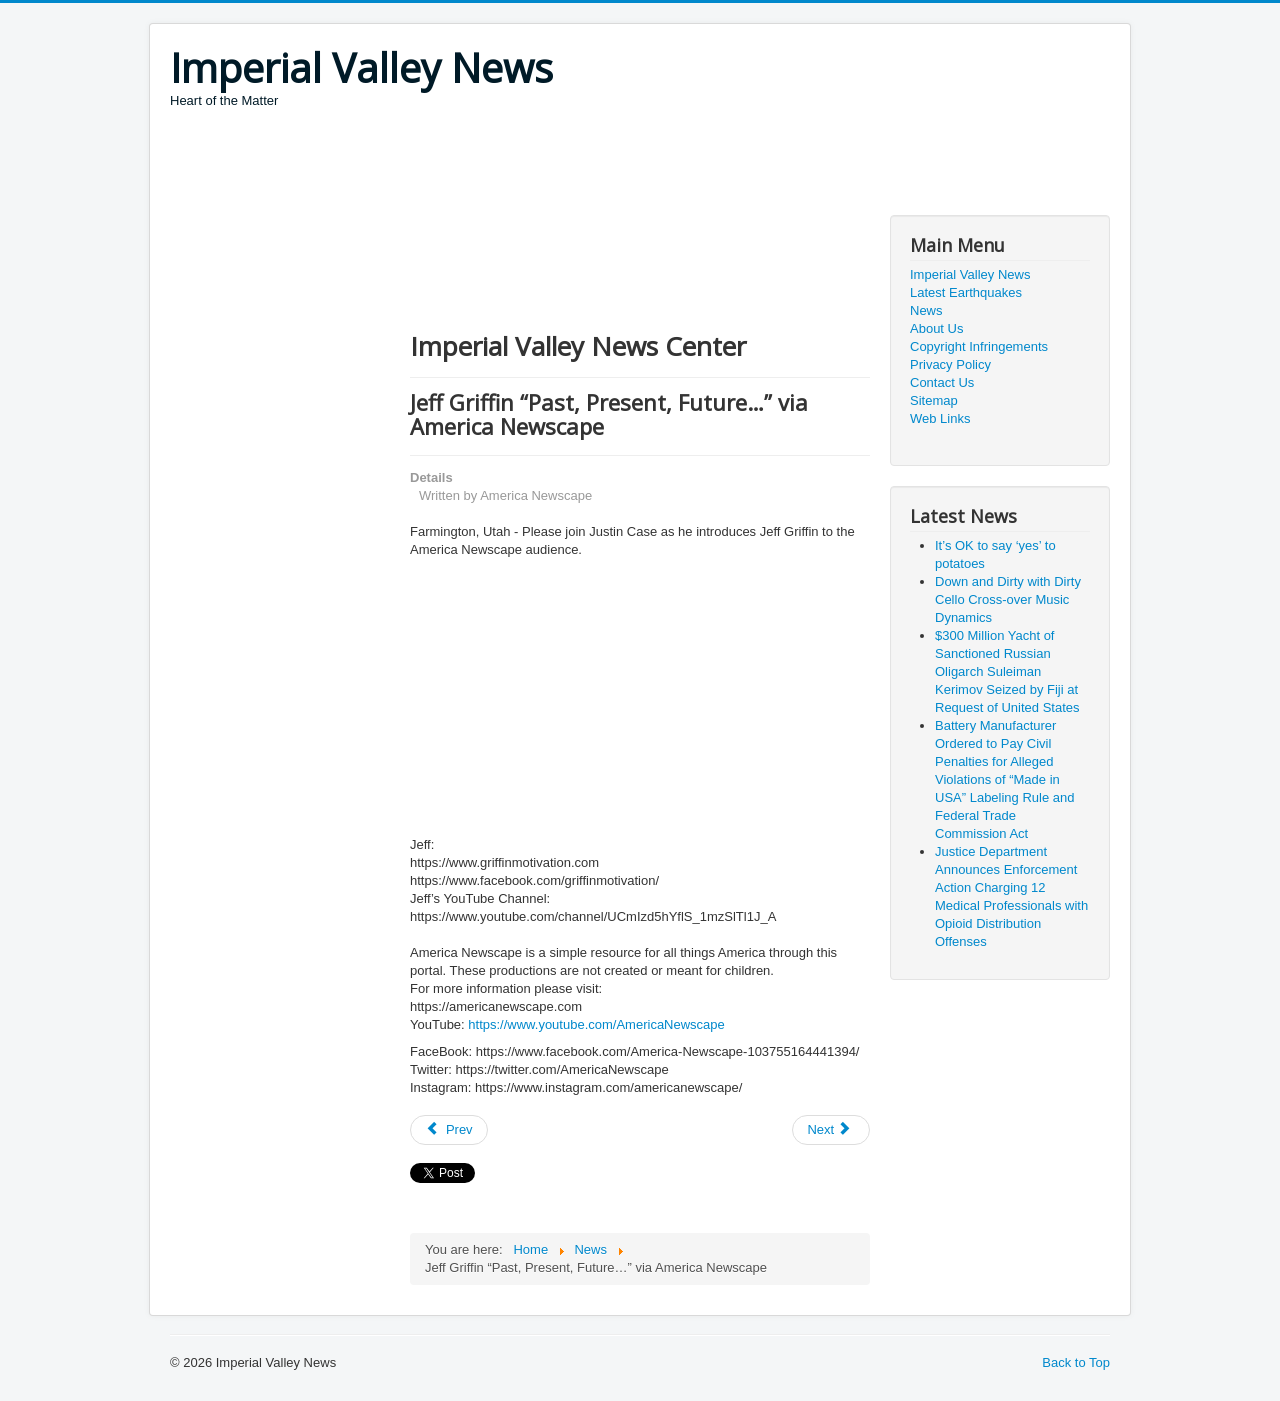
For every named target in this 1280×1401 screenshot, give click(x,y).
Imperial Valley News (970, 274)
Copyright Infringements (979, 346)
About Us (936, 328)
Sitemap (934, 400)
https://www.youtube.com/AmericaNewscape (596, 1024)
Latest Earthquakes (966, 292)
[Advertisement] (534, 165)
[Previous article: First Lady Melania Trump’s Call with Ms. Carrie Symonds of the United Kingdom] (449, 1130)
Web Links (940, 418)
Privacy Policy (950, 364)
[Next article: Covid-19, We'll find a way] (831, 1130)
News (926, 310)
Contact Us (942, 382)
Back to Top (1076, 1362)
